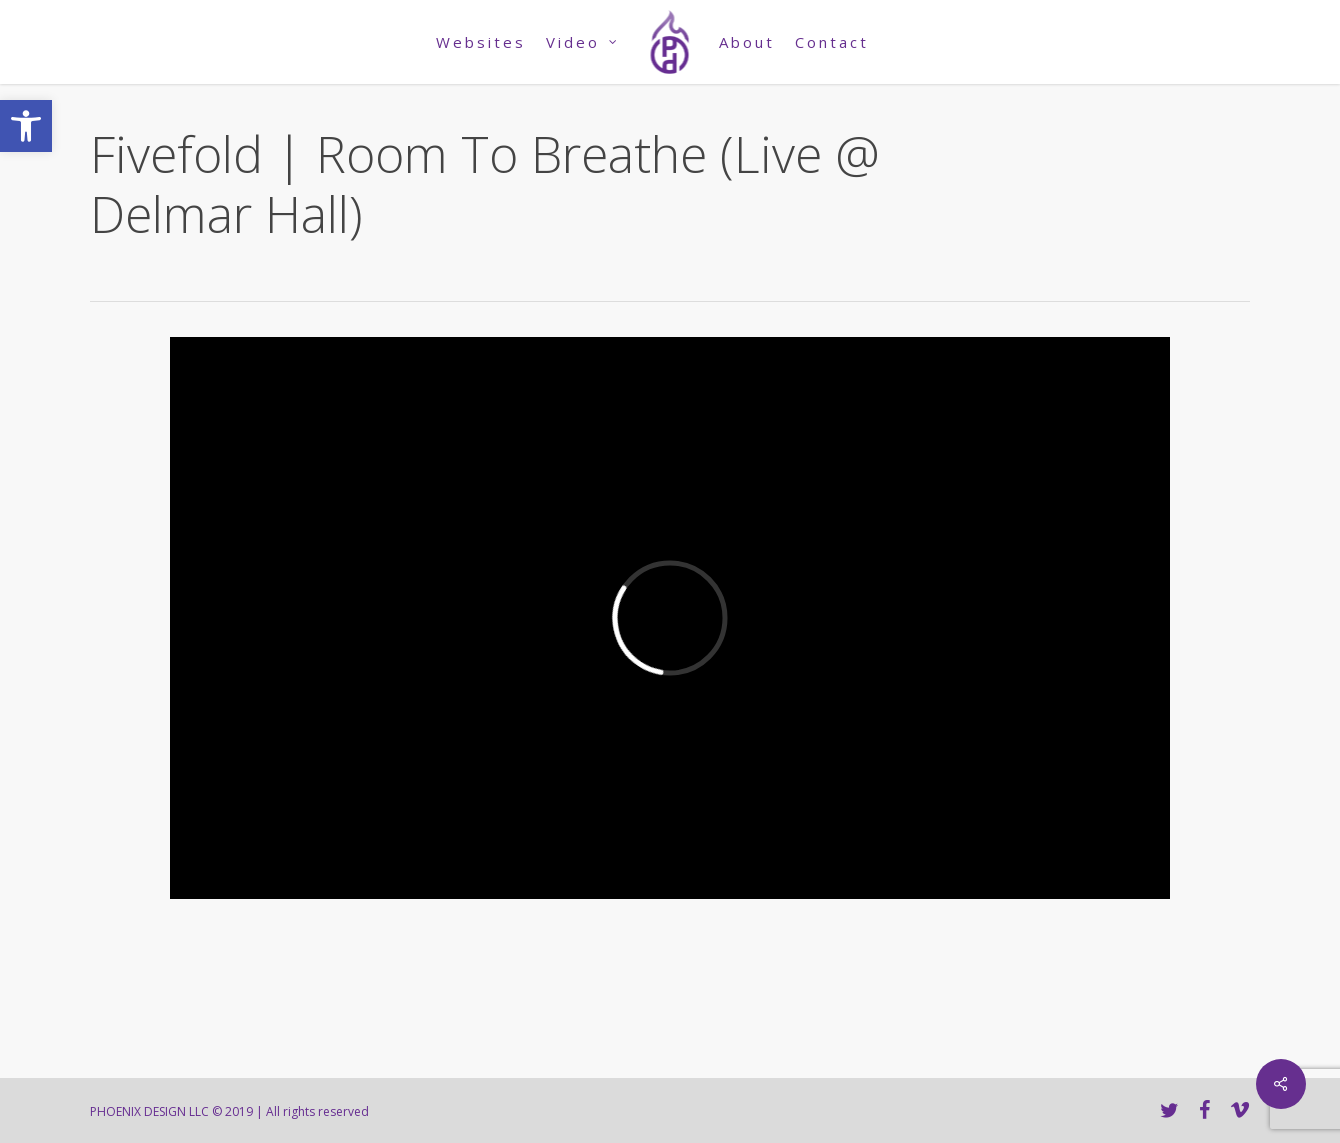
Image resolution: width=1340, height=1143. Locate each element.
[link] (26, 126)
